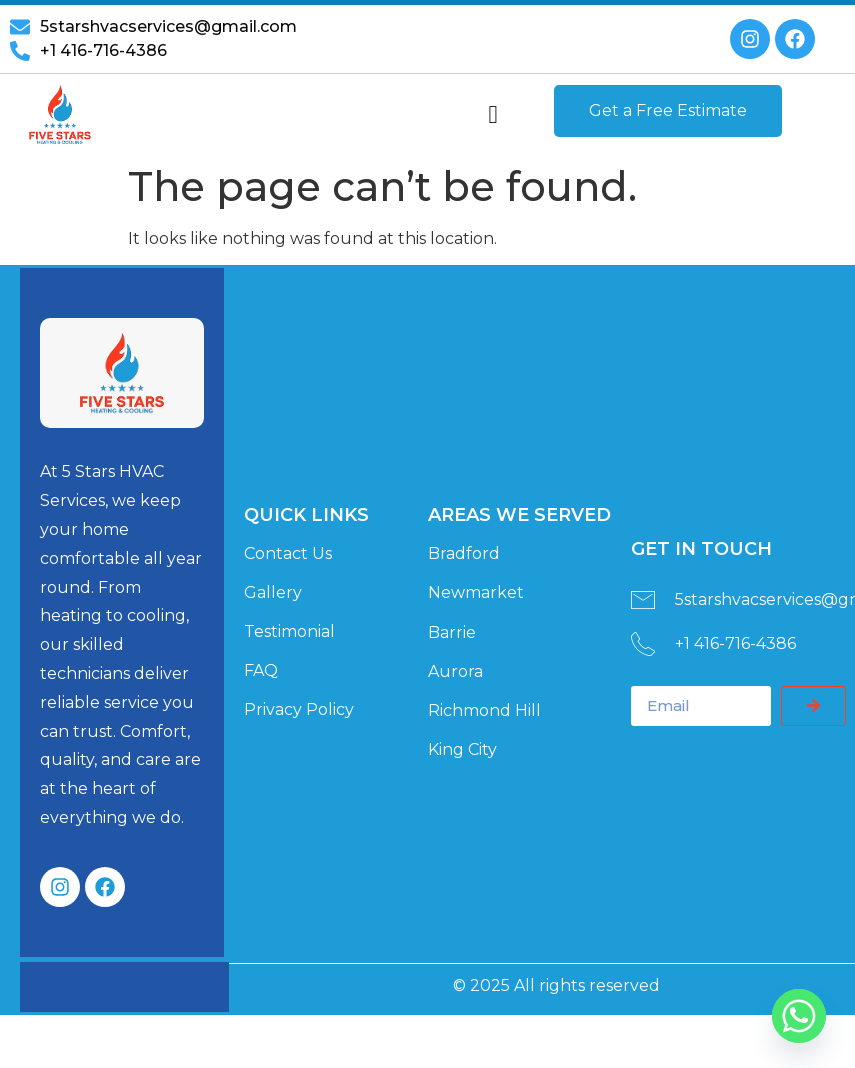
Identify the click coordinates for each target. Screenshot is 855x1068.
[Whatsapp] (799, 1016)
